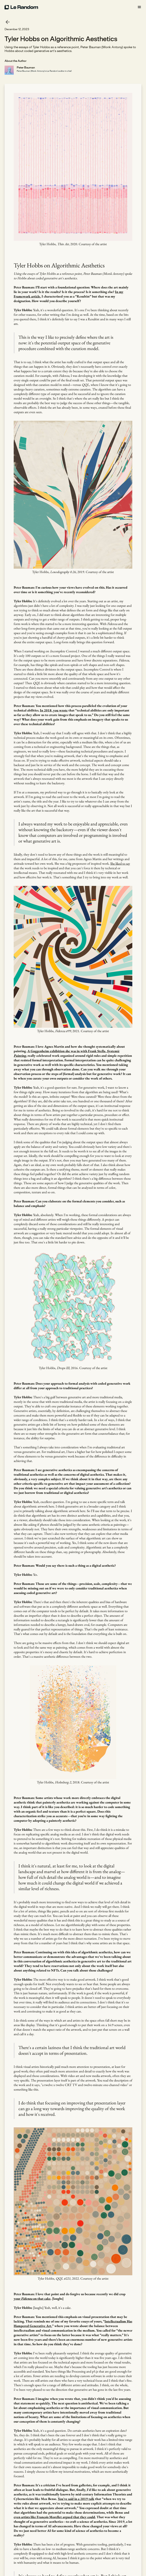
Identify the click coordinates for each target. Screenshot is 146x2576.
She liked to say (120, 863)
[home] (71, 7)
